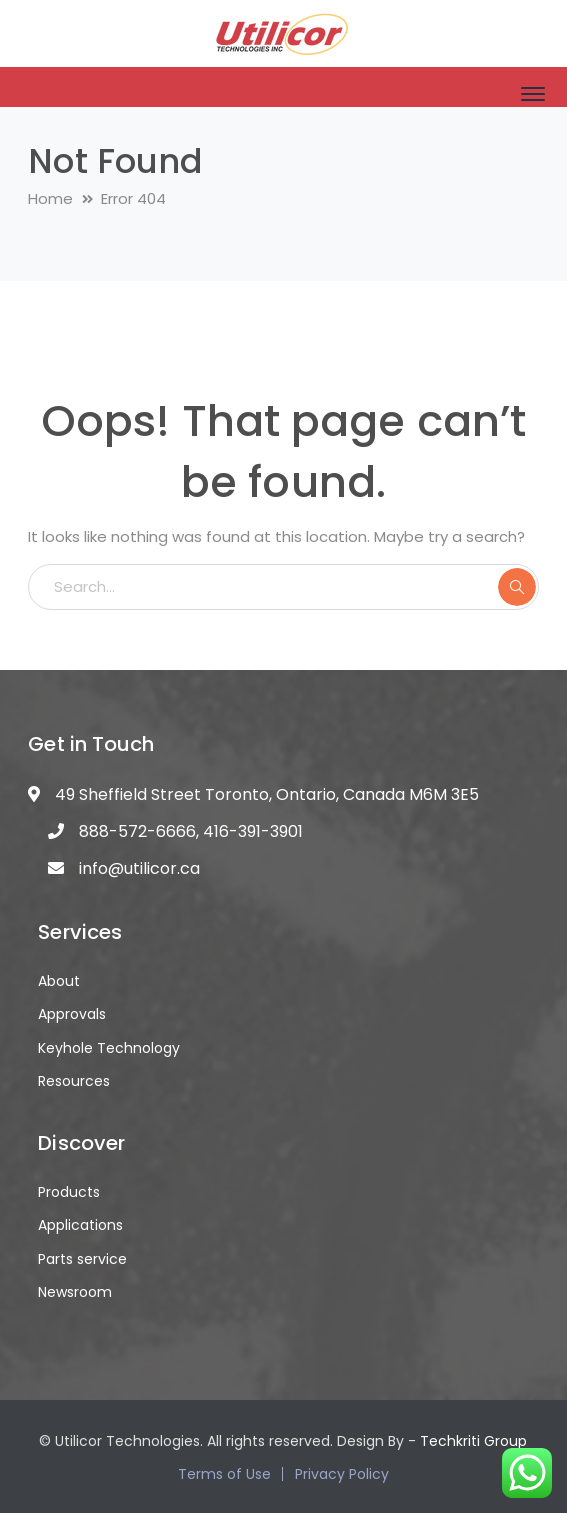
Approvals (72, 1014)
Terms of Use (224, 1474)
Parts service (82, 1259)
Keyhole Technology (109, 1048)
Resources (74, 1081)
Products (69, 1192)
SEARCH (517, 587)
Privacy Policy (342, 1474)
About (59, 981)
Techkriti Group (473, 1441)
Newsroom (75, 1292)
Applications (80, 1225)
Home (50, 198)
